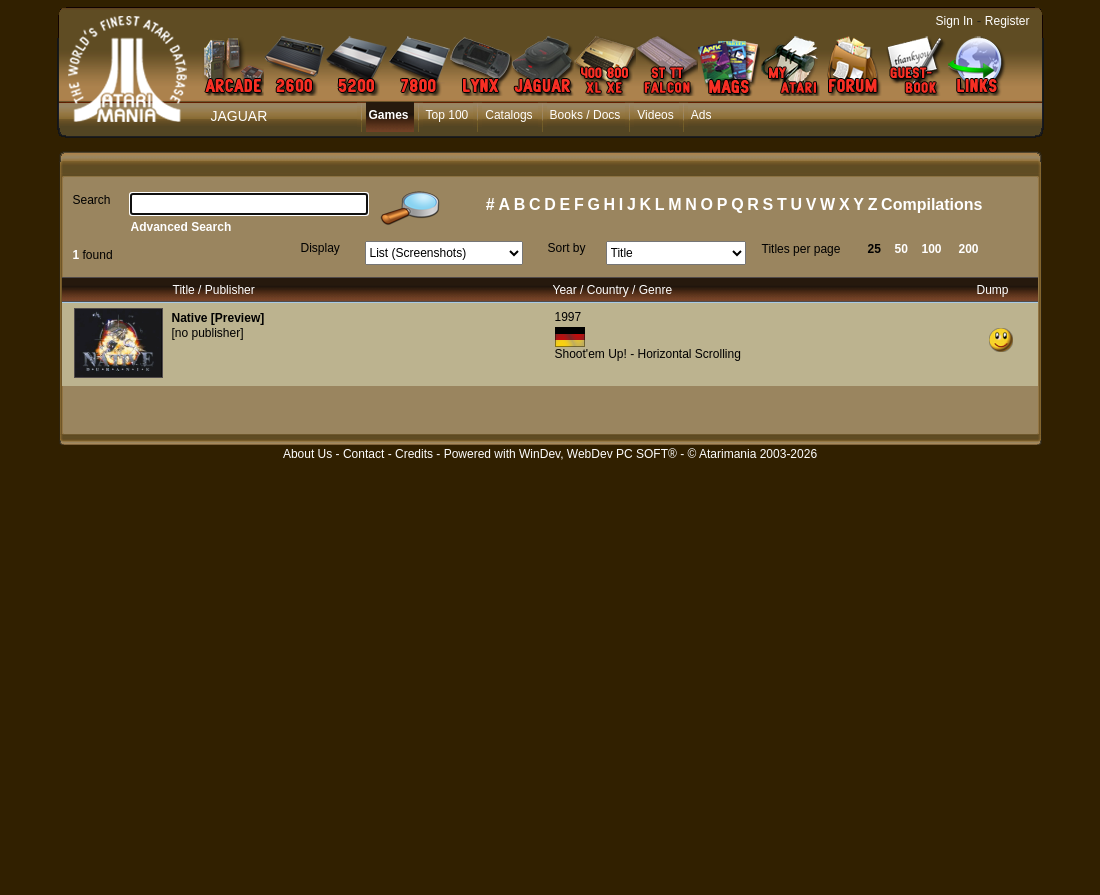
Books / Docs (585, 115)
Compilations (931, 204)
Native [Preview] (218, 318)
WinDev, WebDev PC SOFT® (598, 454)
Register (1007, 21)
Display (320, 248)
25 (874, 249)
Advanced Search (181, 227)
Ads (701, 115)
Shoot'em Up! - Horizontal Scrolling (648, 354)
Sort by (567, 248)
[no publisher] (208, 333)
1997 (568, 317)
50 (901, 249)
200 (969, 249)
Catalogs (508, 115)
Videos (655, 115)
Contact (363, 454)
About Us (307, 454)
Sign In (954, 21)
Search (92, 200)
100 (932, 249)
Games (389, 115)
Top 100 (447, 115)
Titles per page (801, 249)
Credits (414, 454)
